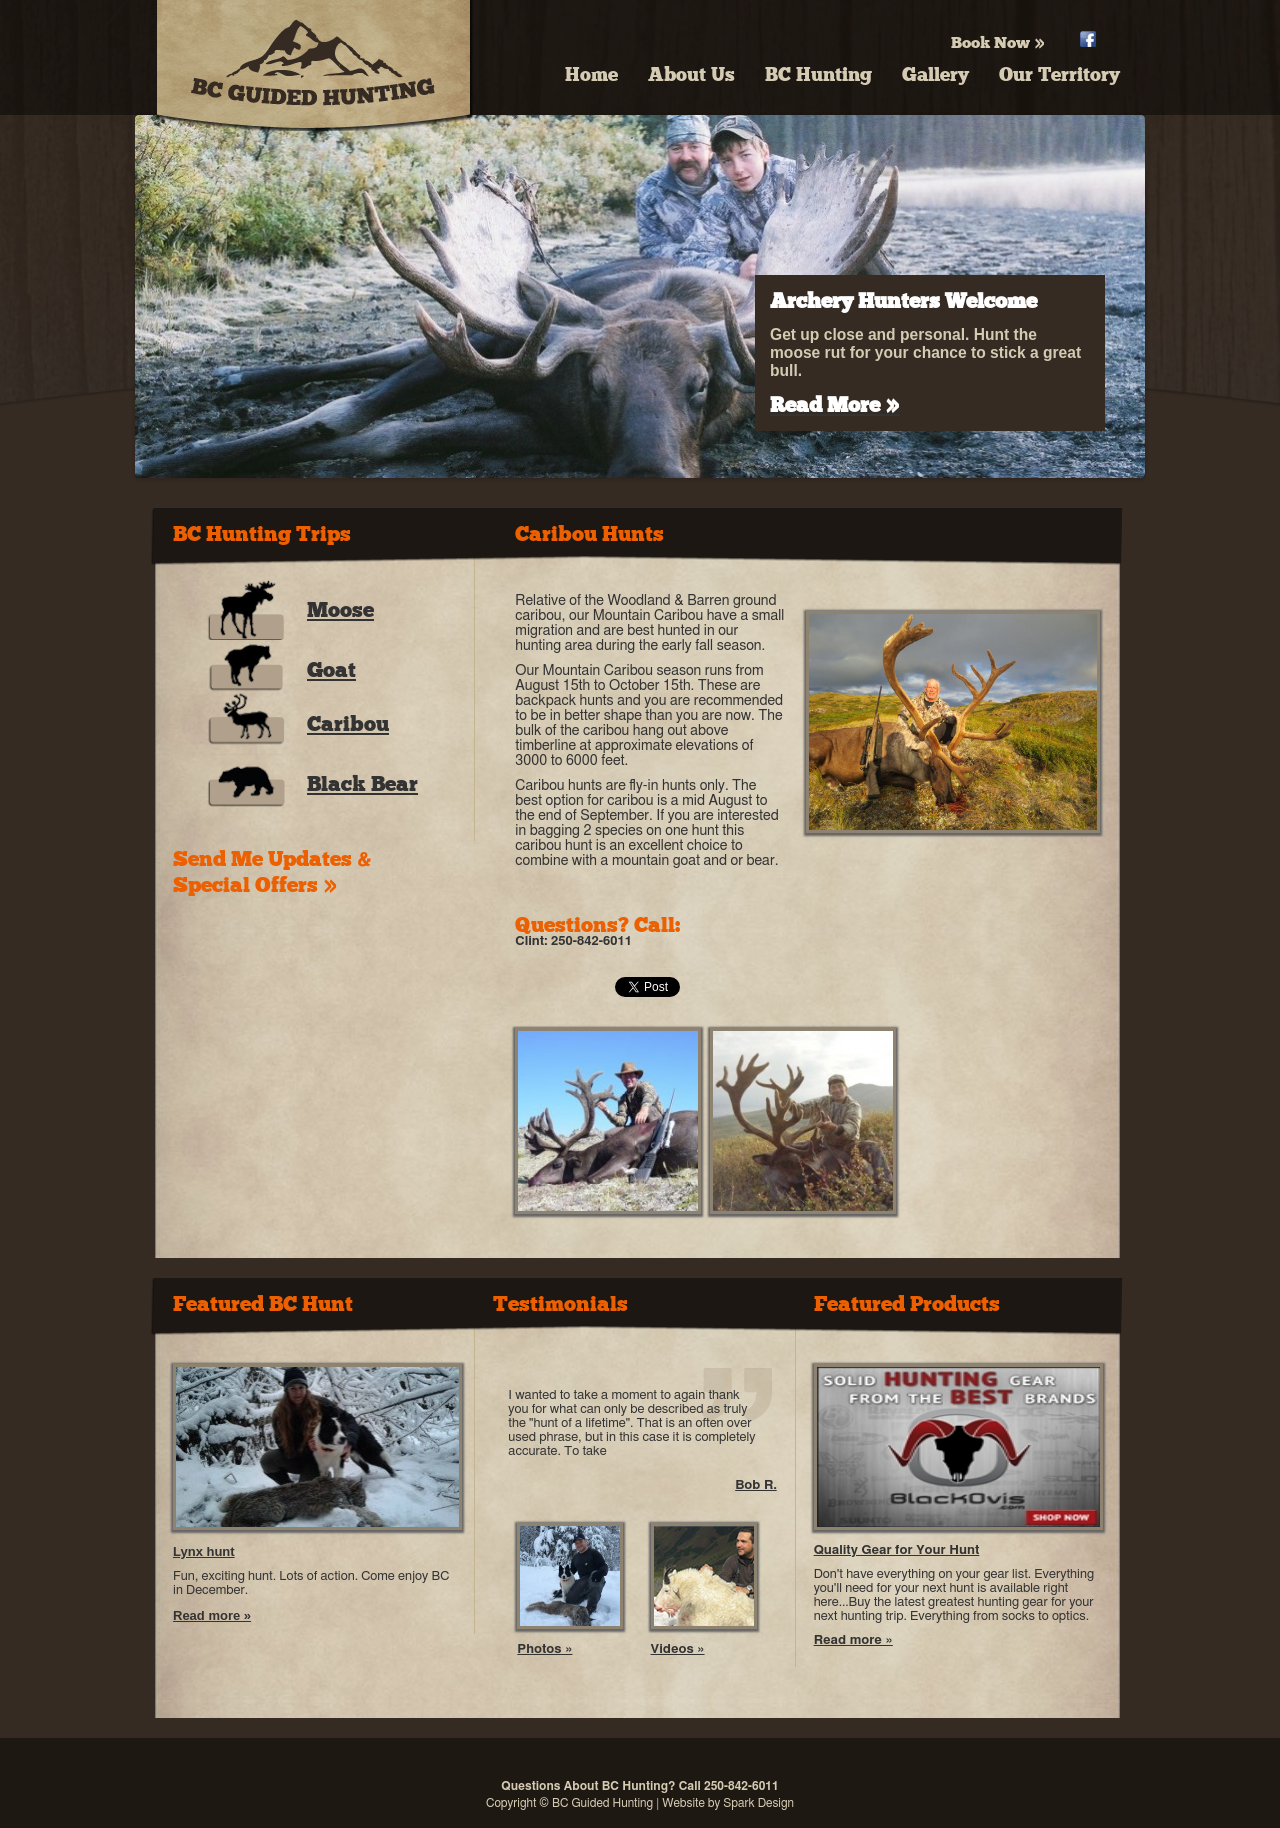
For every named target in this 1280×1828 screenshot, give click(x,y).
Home (591, 74)
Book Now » (998, 42)
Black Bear (362, 784)
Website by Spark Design (728, 1803)
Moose (340, 610)
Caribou (348, 724)
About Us (691, 74)
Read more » (212, 1615)
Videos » (678, 1649)
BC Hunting (818, 74)
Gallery (935, 74)
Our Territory (1059, 74)
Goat (331, 670)
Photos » (544, 1649)
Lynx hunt (204, 1551)
